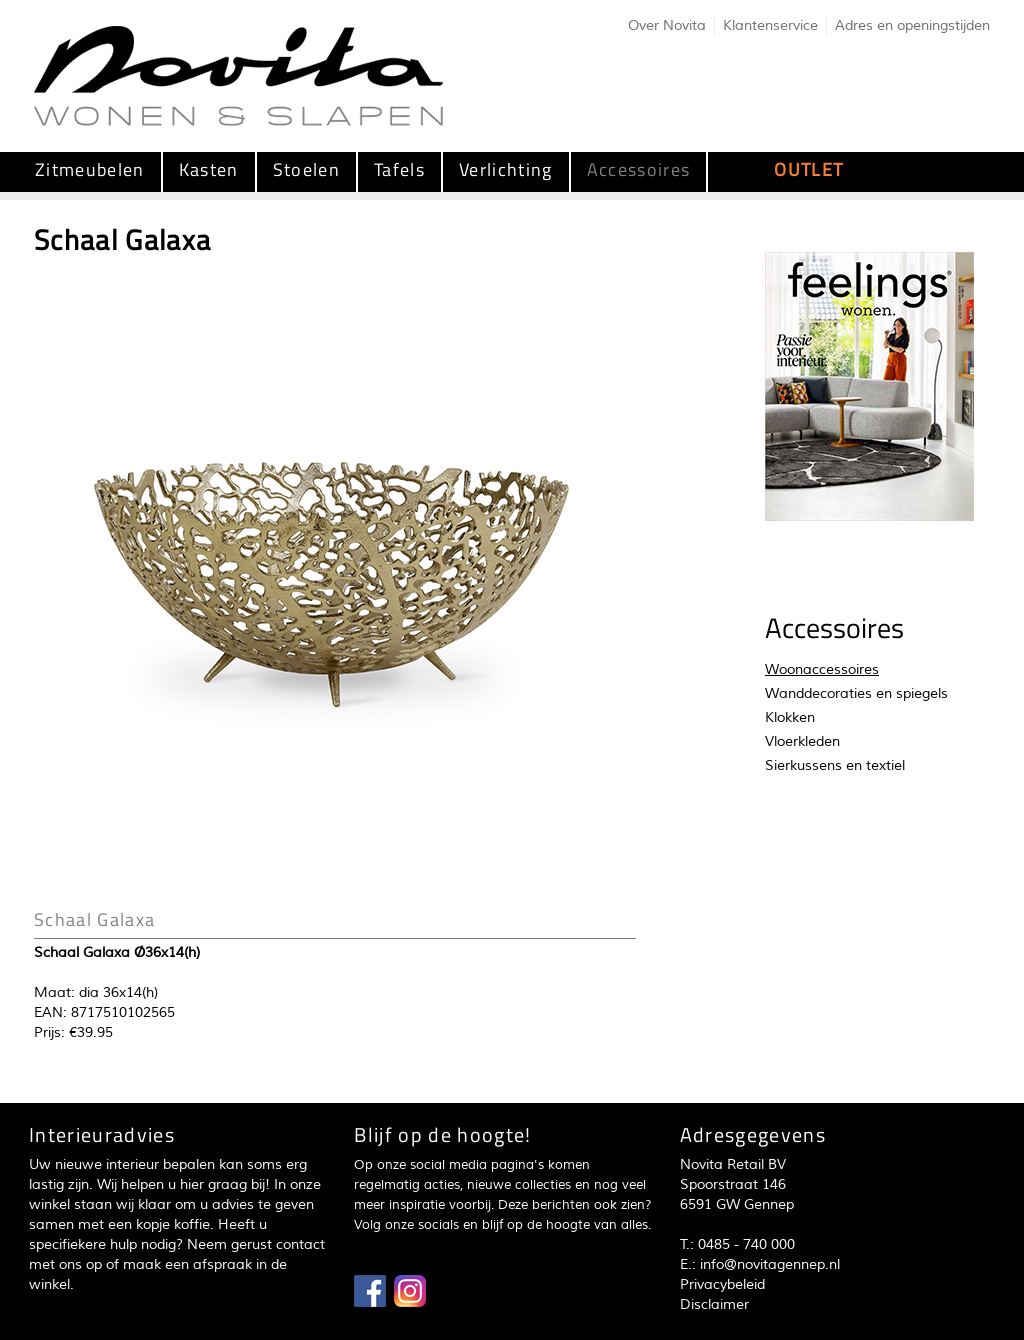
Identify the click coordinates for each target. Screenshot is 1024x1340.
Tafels (399, 169)
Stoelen (306, 169)
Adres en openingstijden (912, 25)
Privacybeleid (722, 1284)
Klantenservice (770, 25)
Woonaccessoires (822, 669)
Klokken (790, 717)
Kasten (209, 169)
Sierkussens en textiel (835, 765)
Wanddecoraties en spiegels (856, 693)
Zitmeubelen (90, 169)
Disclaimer (714, 1304)
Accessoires (639, 169)
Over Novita (667, 25)
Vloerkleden (802, 741)
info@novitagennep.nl (770, 1264)
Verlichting (506, 169)
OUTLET (808, 169)
